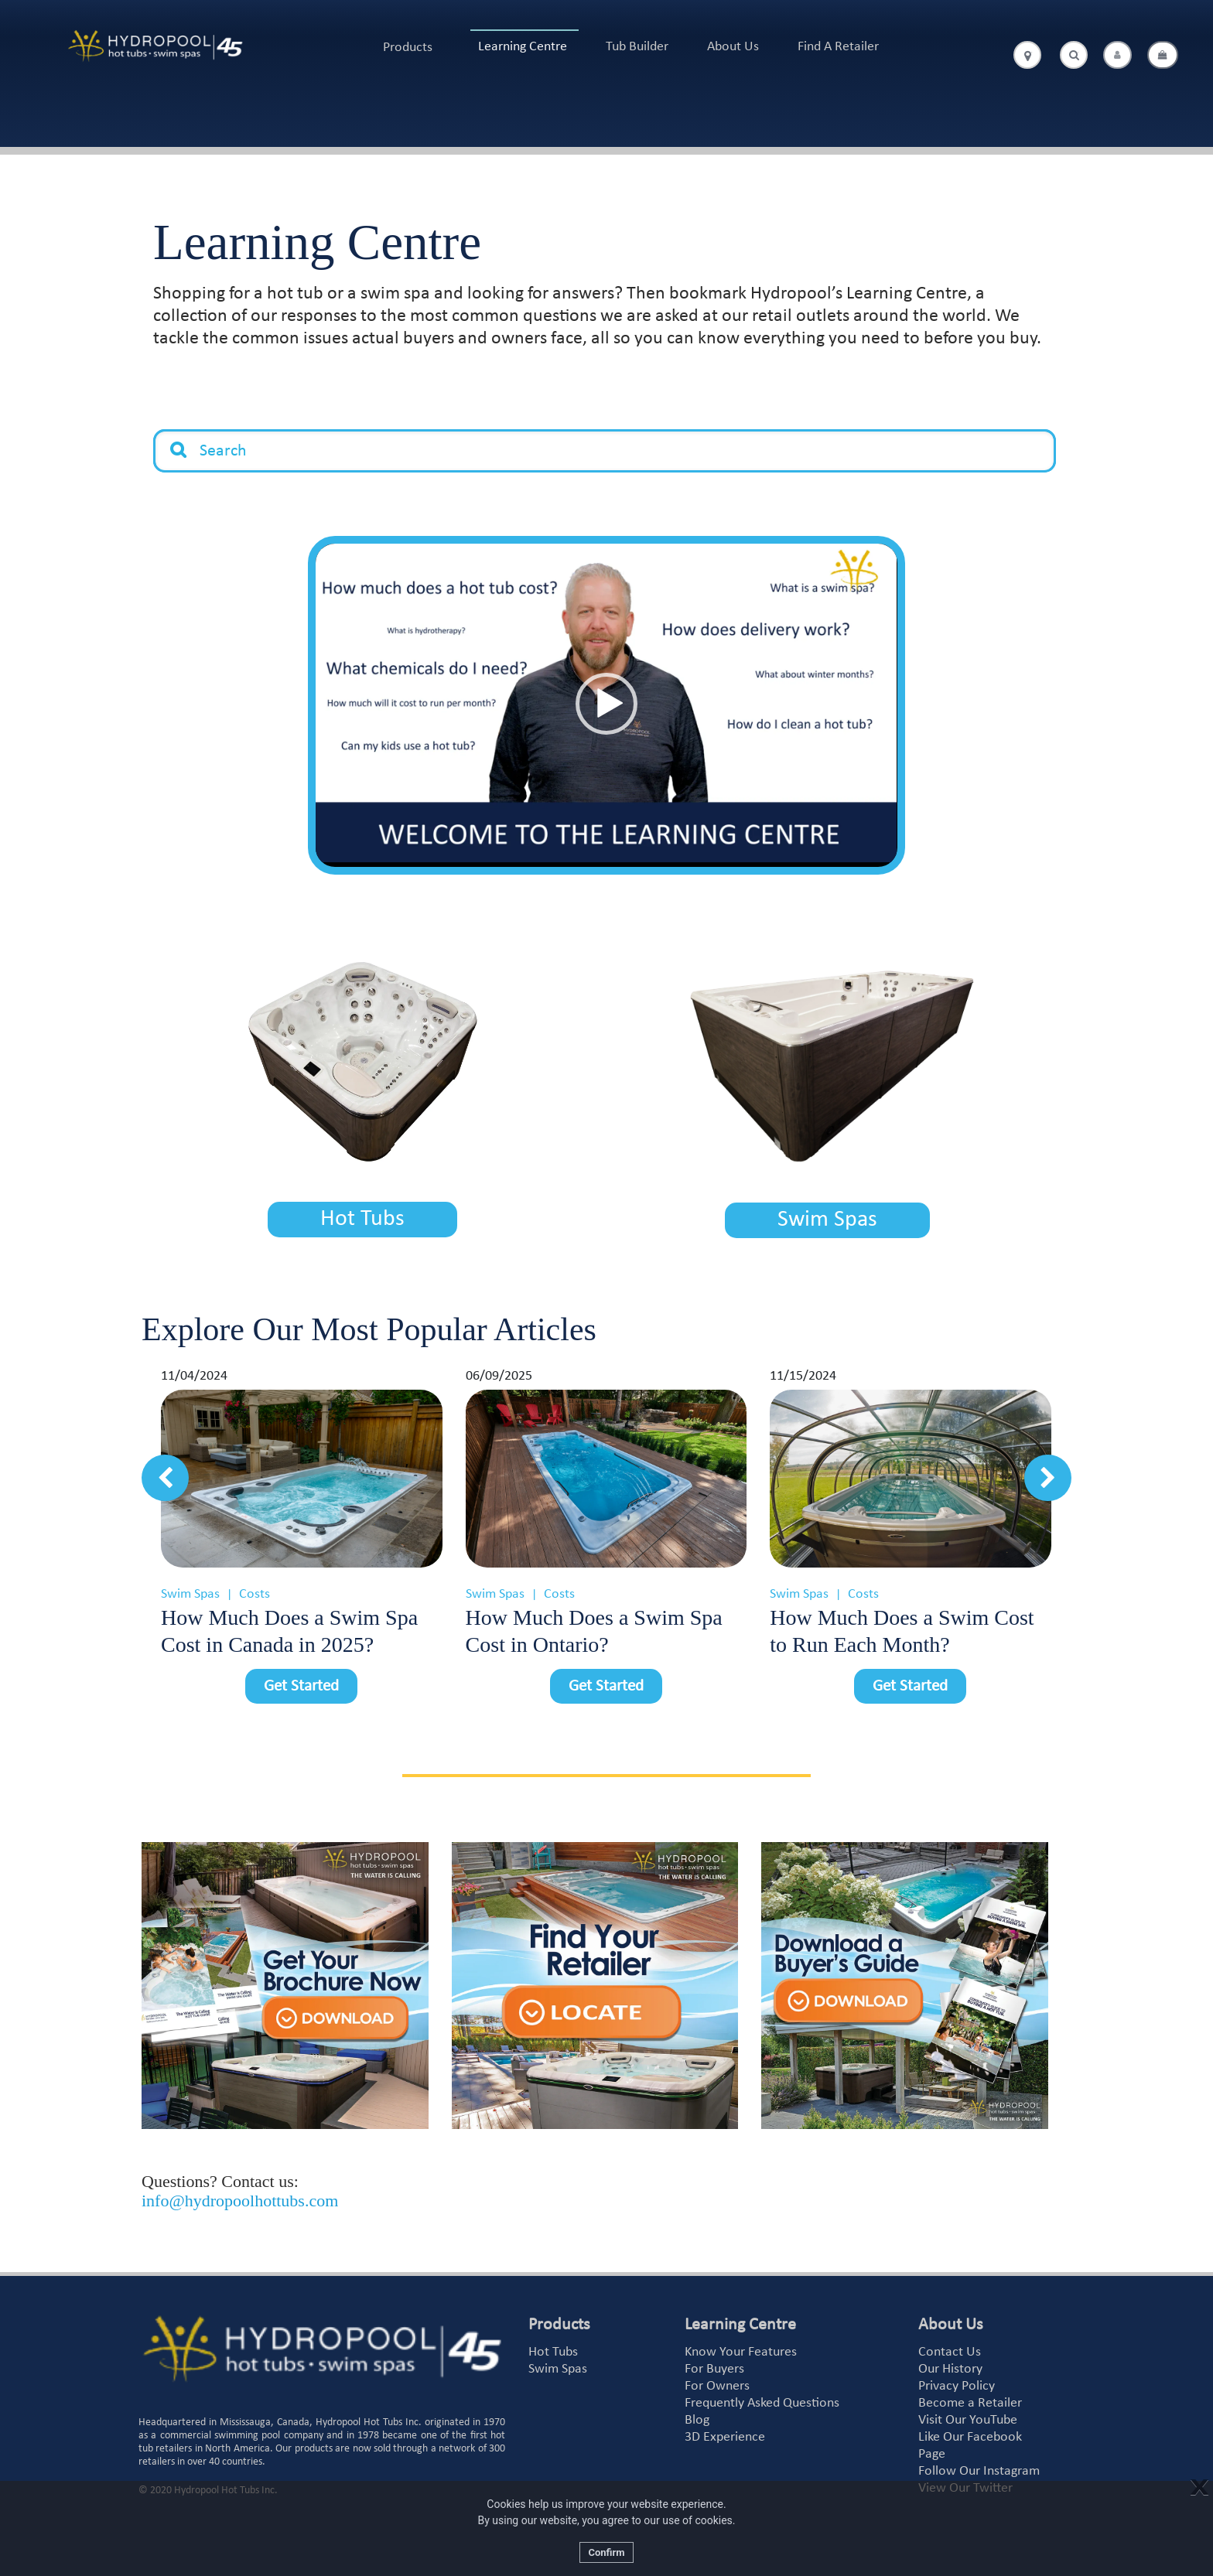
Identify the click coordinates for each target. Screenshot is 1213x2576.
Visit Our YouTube (967, 2416)
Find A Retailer (838, 46)
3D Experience (725, 2433)
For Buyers (714, 2365)
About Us (733, 46)
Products (407, 47)
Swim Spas (827, 1218)
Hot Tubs (362, 1218)
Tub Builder (637, 46)
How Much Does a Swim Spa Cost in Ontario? (594, 1627)
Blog (697, 2416)
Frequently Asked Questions (762, 2399)
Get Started (301, 1682)
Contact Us (949, 2348)
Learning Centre (522, 46)
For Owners (717, 2382)
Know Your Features (741, 2348)
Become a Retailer (970, 2399)
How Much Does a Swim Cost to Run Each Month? (902, 1627)
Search (178, 437)
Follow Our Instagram (979, 2467)
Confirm (606, 2552)
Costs (254, 1590)
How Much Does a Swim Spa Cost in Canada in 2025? (289, 1627)
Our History (950, 2365)
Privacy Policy (956, 2382)
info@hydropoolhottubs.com (240, 2196)
